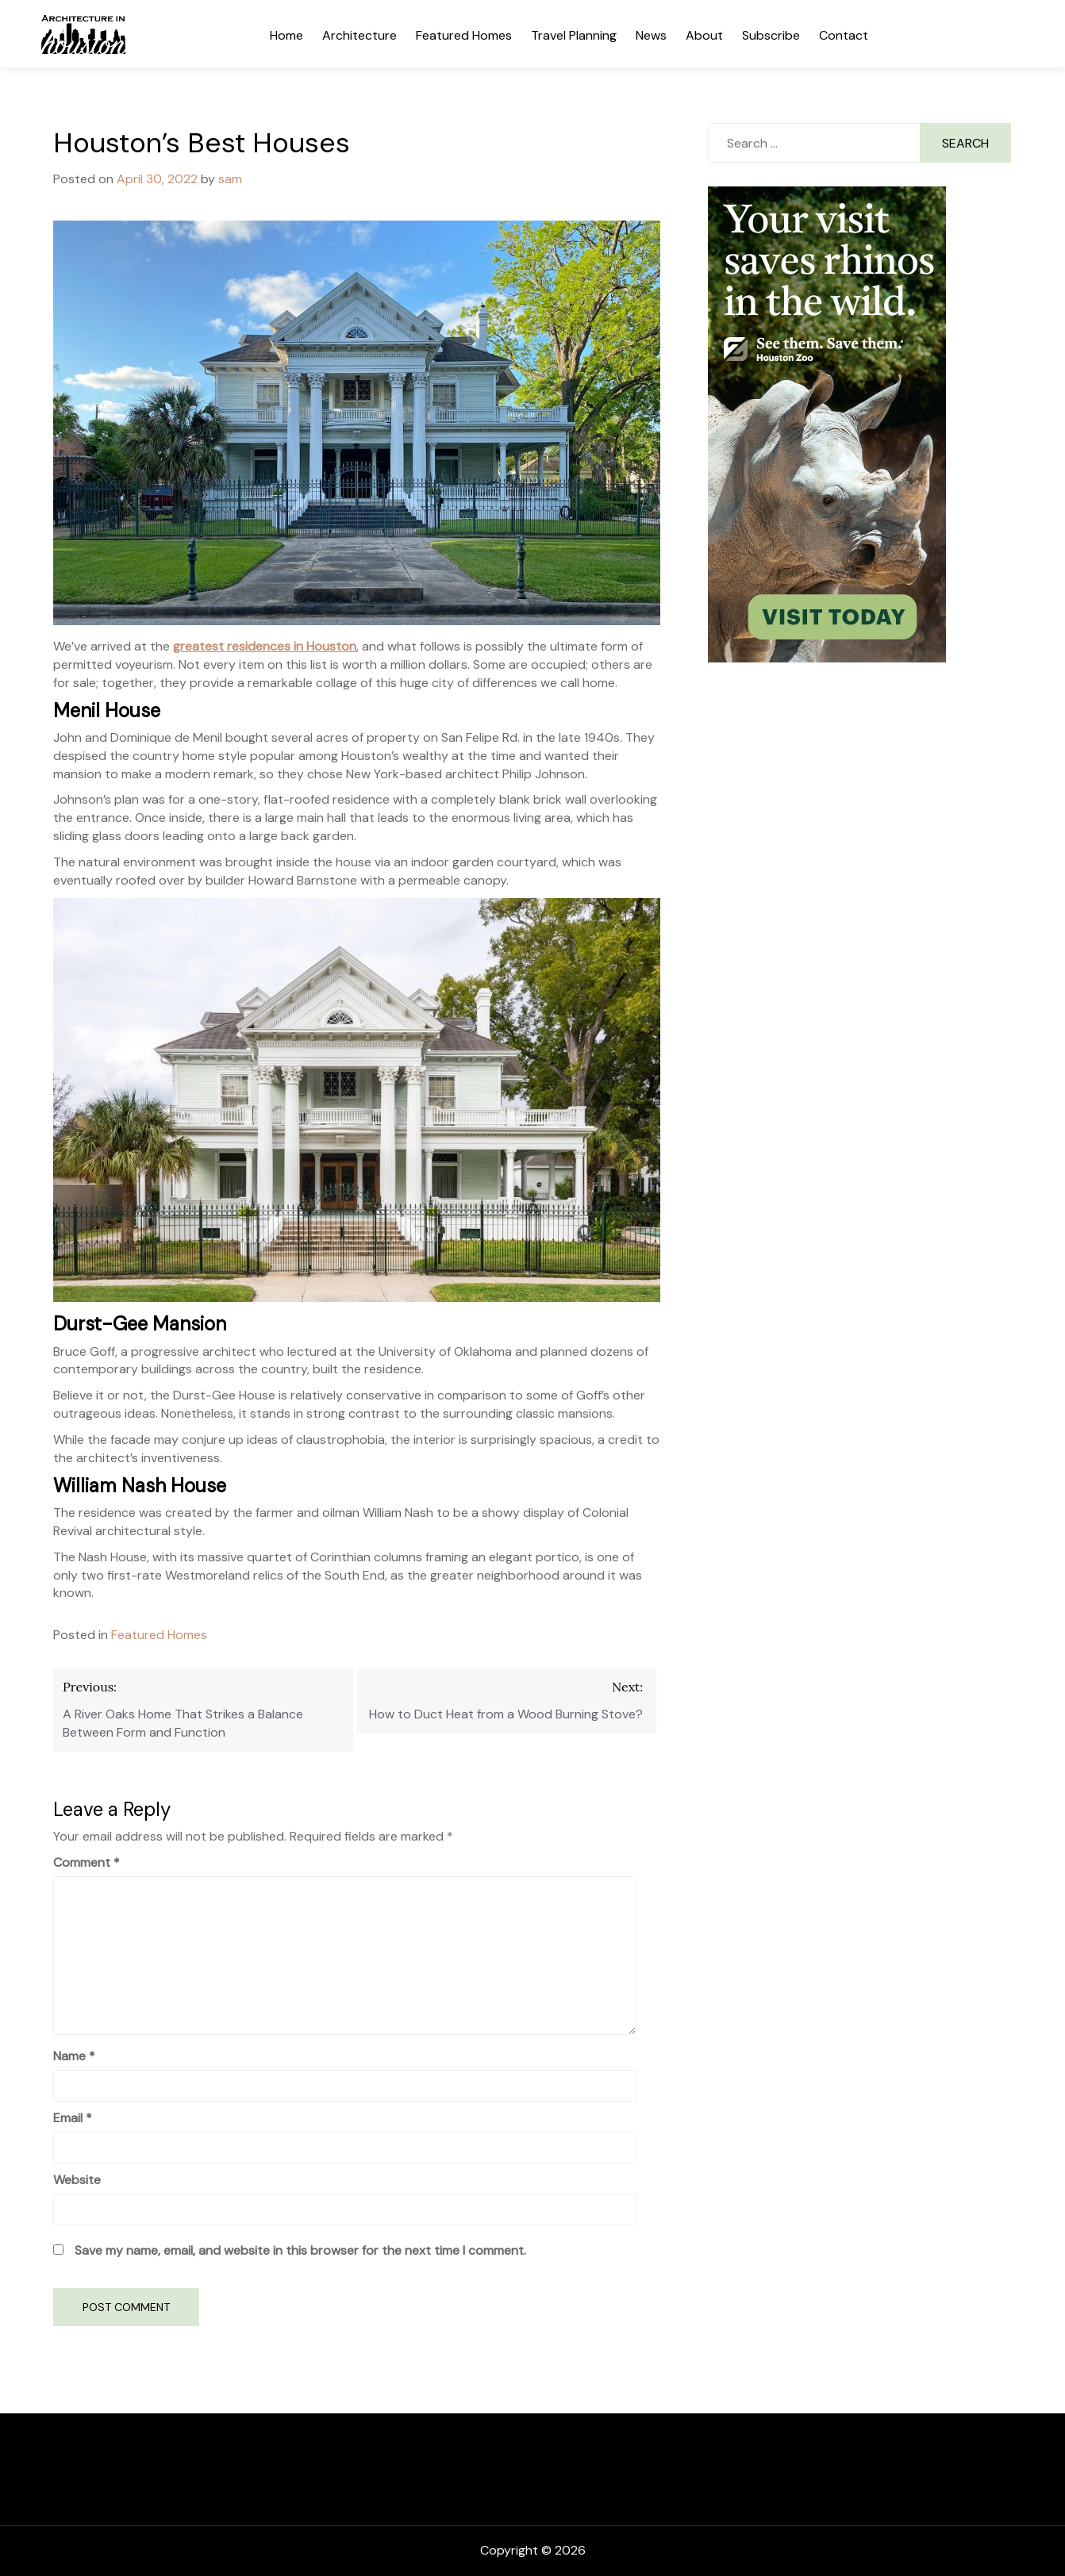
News (651, 35)
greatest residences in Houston (264, 646)
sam (230, 179)
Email (72, 2118)
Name (74, 2056)
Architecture (359, 35)
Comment (86, 1862)
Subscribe (771, 35)
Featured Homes (464, 35)
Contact (843, 35)
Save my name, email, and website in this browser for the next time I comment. (300, 2250)
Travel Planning (574, 35)
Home (286, 35)
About (704, 35)
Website (77, 2179)
